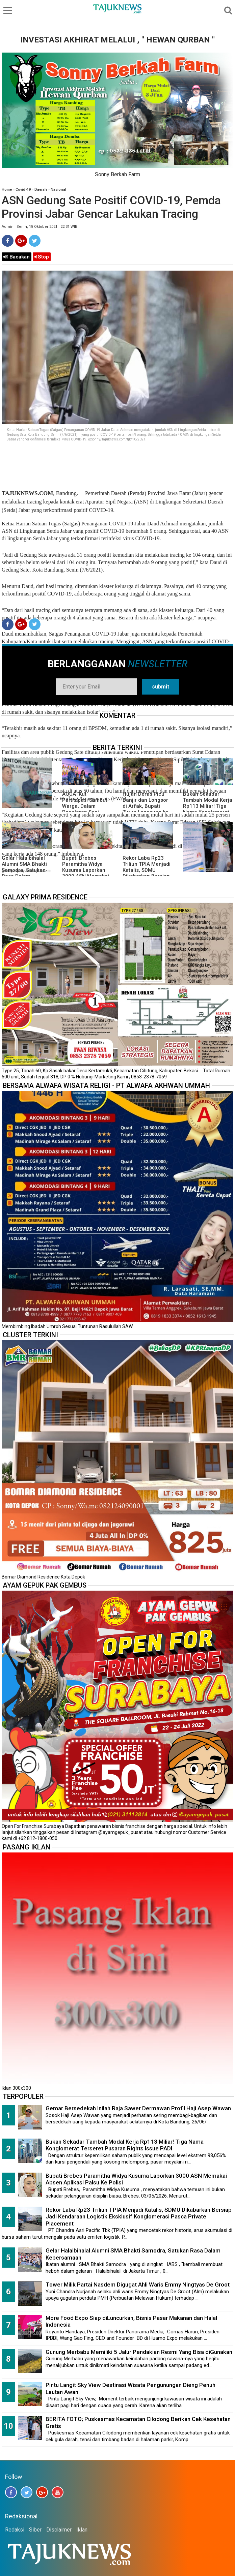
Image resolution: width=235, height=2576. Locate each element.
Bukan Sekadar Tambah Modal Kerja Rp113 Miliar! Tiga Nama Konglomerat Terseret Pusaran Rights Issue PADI (207, 809)
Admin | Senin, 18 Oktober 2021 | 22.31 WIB (39, 226)
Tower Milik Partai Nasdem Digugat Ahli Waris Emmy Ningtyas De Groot (138, 2284)
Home (7, 189)
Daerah (40, 189)
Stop (41, 257)
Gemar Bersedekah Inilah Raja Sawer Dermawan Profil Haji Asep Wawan (138, 2108)
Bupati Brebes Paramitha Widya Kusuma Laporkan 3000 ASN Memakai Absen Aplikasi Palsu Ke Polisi (87, 873)
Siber (35, 2529)
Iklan (81, 2529)
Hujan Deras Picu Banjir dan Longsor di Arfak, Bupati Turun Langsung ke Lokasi (145, 806)
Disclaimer (59, 2529)
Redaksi (14, 2529)
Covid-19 (23, 189)
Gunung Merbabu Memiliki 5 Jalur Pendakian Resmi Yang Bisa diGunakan (139, 2352)
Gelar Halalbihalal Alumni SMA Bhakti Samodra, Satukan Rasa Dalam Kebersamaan (24, 870)
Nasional (58, 189)
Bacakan (16, 257)
